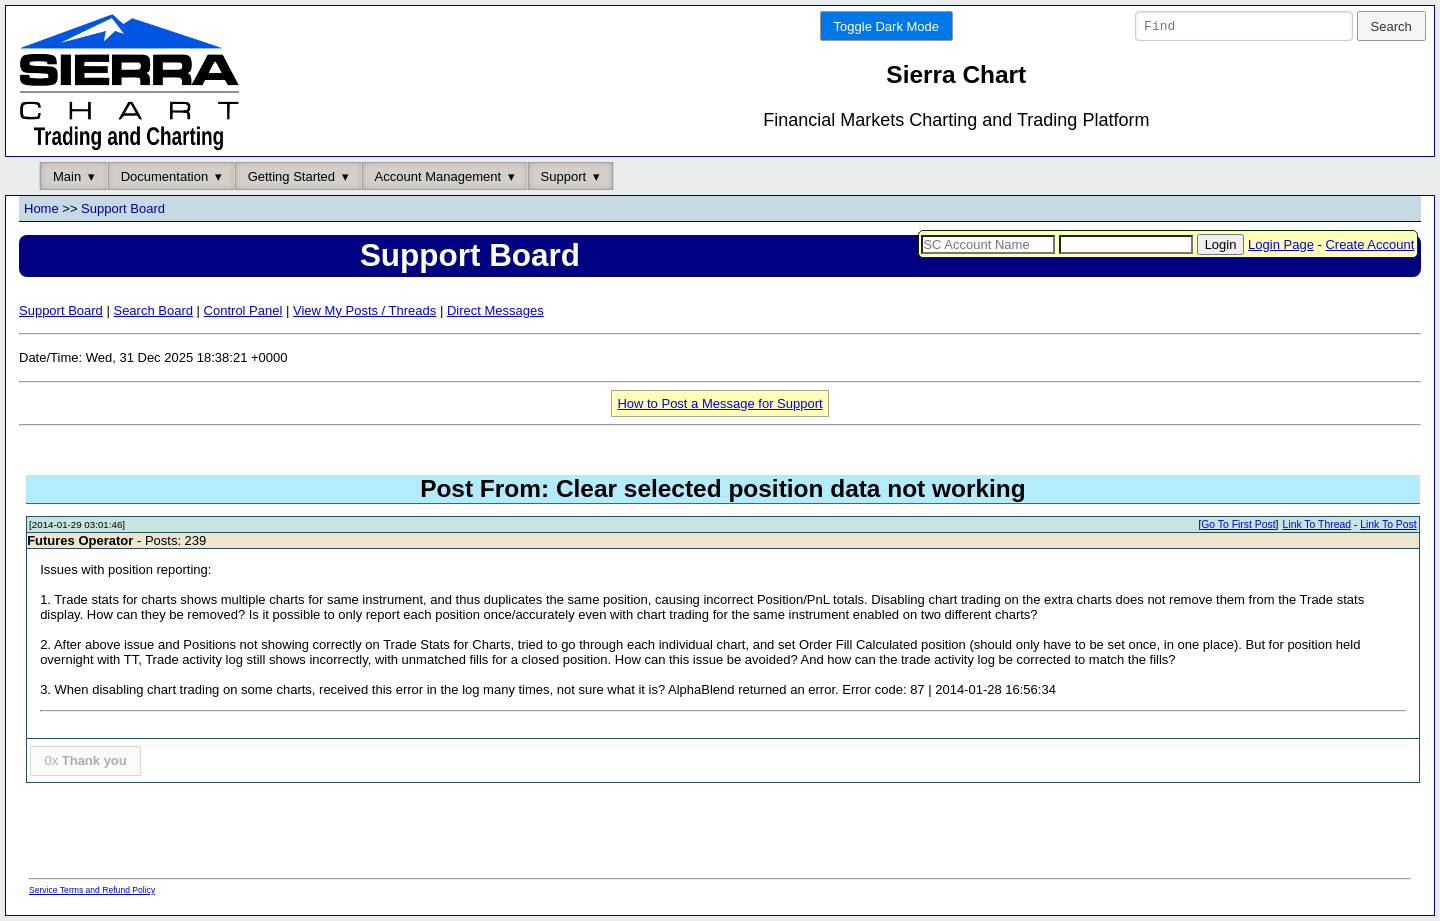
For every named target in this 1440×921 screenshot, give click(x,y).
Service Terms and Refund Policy (92, 890)
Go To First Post (1238, 525)
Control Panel (243, 310)
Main (67, 176)
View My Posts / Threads (364, 310)
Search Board (153, 310)
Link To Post (1388, 525)
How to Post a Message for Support (719, 403)
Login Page (1281, 244)
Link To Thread (1317, 525)
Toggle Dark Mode (887, 26)
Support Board (123, 209)
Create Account (1369, 244)
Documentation (164, 176)
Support (564, 176)
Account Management (438, 176)
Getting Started (291, 176)
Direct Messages (495, 310)
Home (41, 209)
